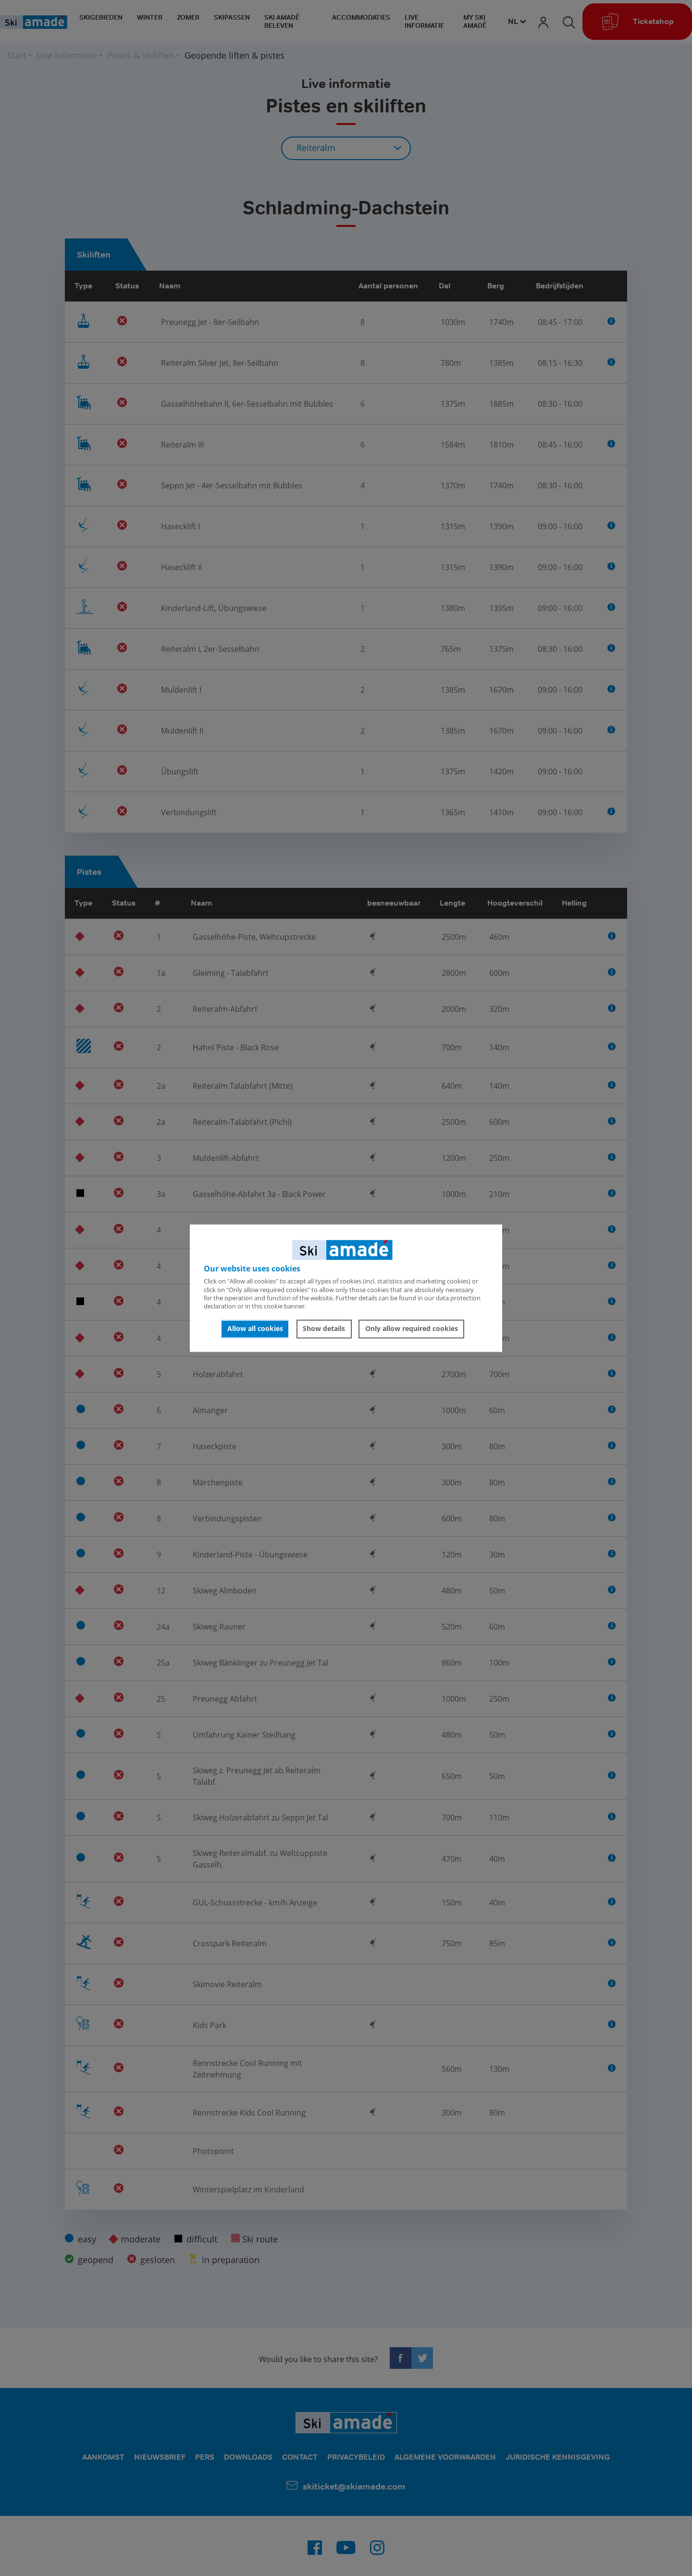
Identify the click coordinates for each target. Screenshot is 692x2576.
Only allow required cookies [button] (411, 1328)
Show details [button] (324, 1328)
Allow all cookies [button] (255, 1328)
